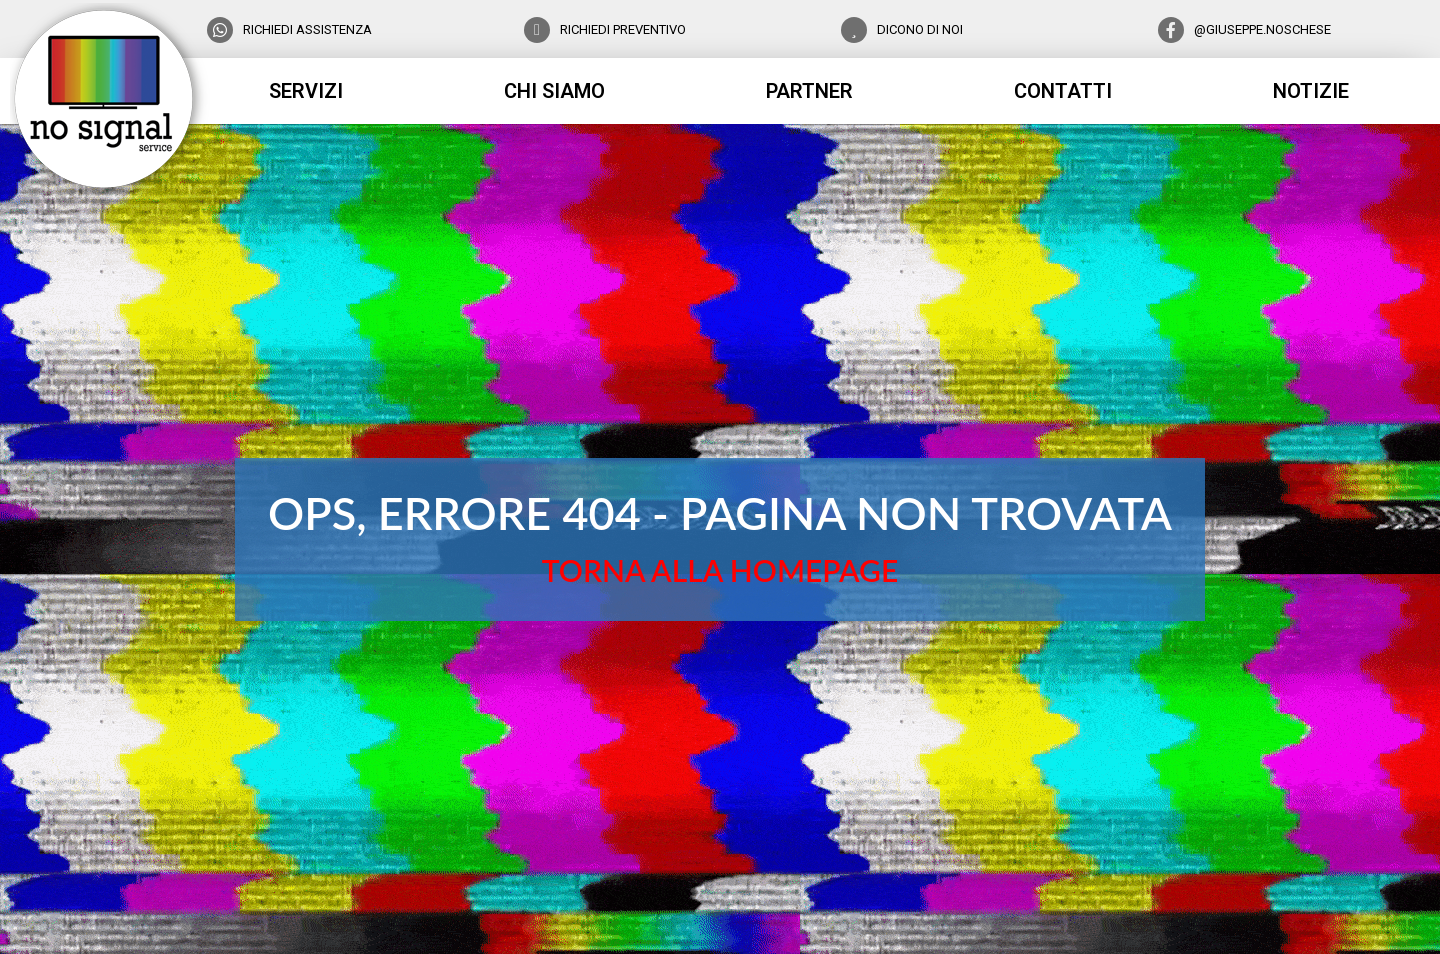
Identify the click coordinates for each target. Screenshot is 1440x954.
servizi (306, 91)
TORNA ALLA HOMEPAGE (719, 570)
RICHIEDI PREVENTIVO (623, 29)
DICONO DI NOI (920, 29)
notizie (1311, 91)
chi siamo (554, 91)
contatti (1063, 91)
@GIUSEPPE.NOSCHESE (1262, 29)
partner (809, 91)
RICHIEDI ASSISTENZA (307, 29)
